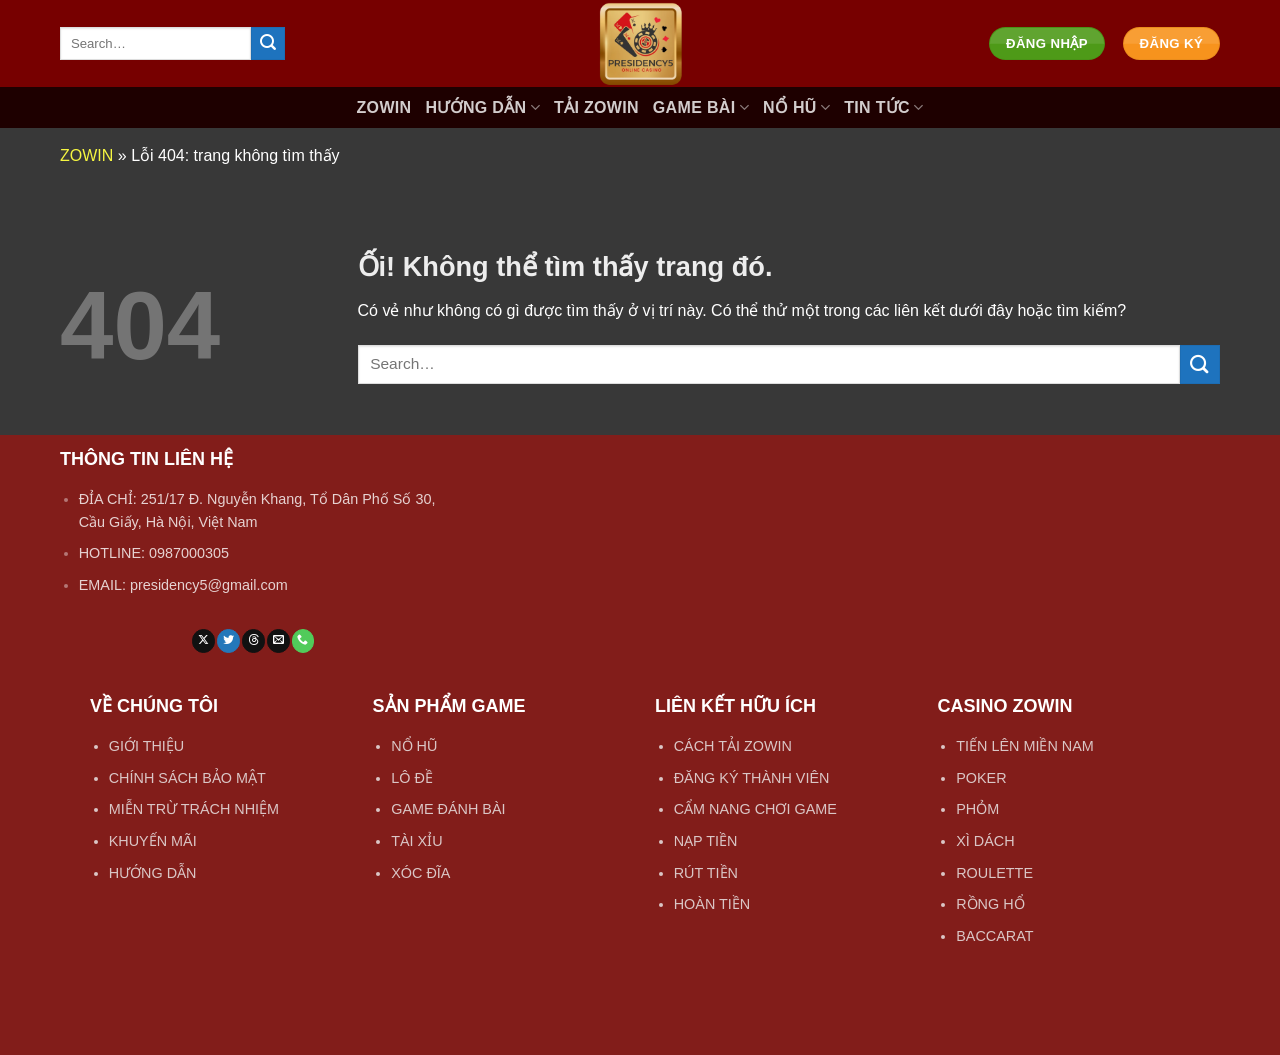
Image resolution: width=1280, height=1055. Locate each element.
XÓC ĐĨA (420, 873)
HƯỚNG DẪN (482, 107)
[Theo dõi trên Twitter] (228, 641)
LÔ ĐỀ (412, 778)
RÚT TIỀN (706, 873)
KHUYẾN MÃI (153, 841)
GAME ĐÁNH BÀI (448, 809)
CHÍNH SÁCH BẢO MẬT (187, 778)
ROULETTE (994, 873)
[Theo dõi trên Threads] (253, 641)
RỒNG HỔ (990, 904)
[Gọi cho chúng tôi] (303, 641)
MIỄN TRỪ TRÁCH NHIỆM (194, 809)
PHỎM (977, 809)
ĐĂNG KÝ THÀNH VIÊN (752, 778)
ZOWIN (384, 107)
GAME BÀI (701, 107)
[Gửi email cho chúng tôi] (278, 641)
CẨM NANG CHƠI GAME (755, 809)
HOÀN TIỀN (712, 904)
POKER (981, 778)
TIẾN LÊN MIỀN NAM (1025, 746)
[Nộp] (268, 44)
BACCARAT (994, 936)
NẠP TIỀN (706, 841)
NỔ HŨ (796, 107)
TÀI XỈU (416, 841)
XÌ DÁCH (985, 841)
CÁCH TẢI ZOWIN (733, 746)
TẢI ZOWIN (596, 107)
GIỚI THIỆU (147, 746)
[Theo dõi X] (203, 641)
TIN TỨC (883, 107)
